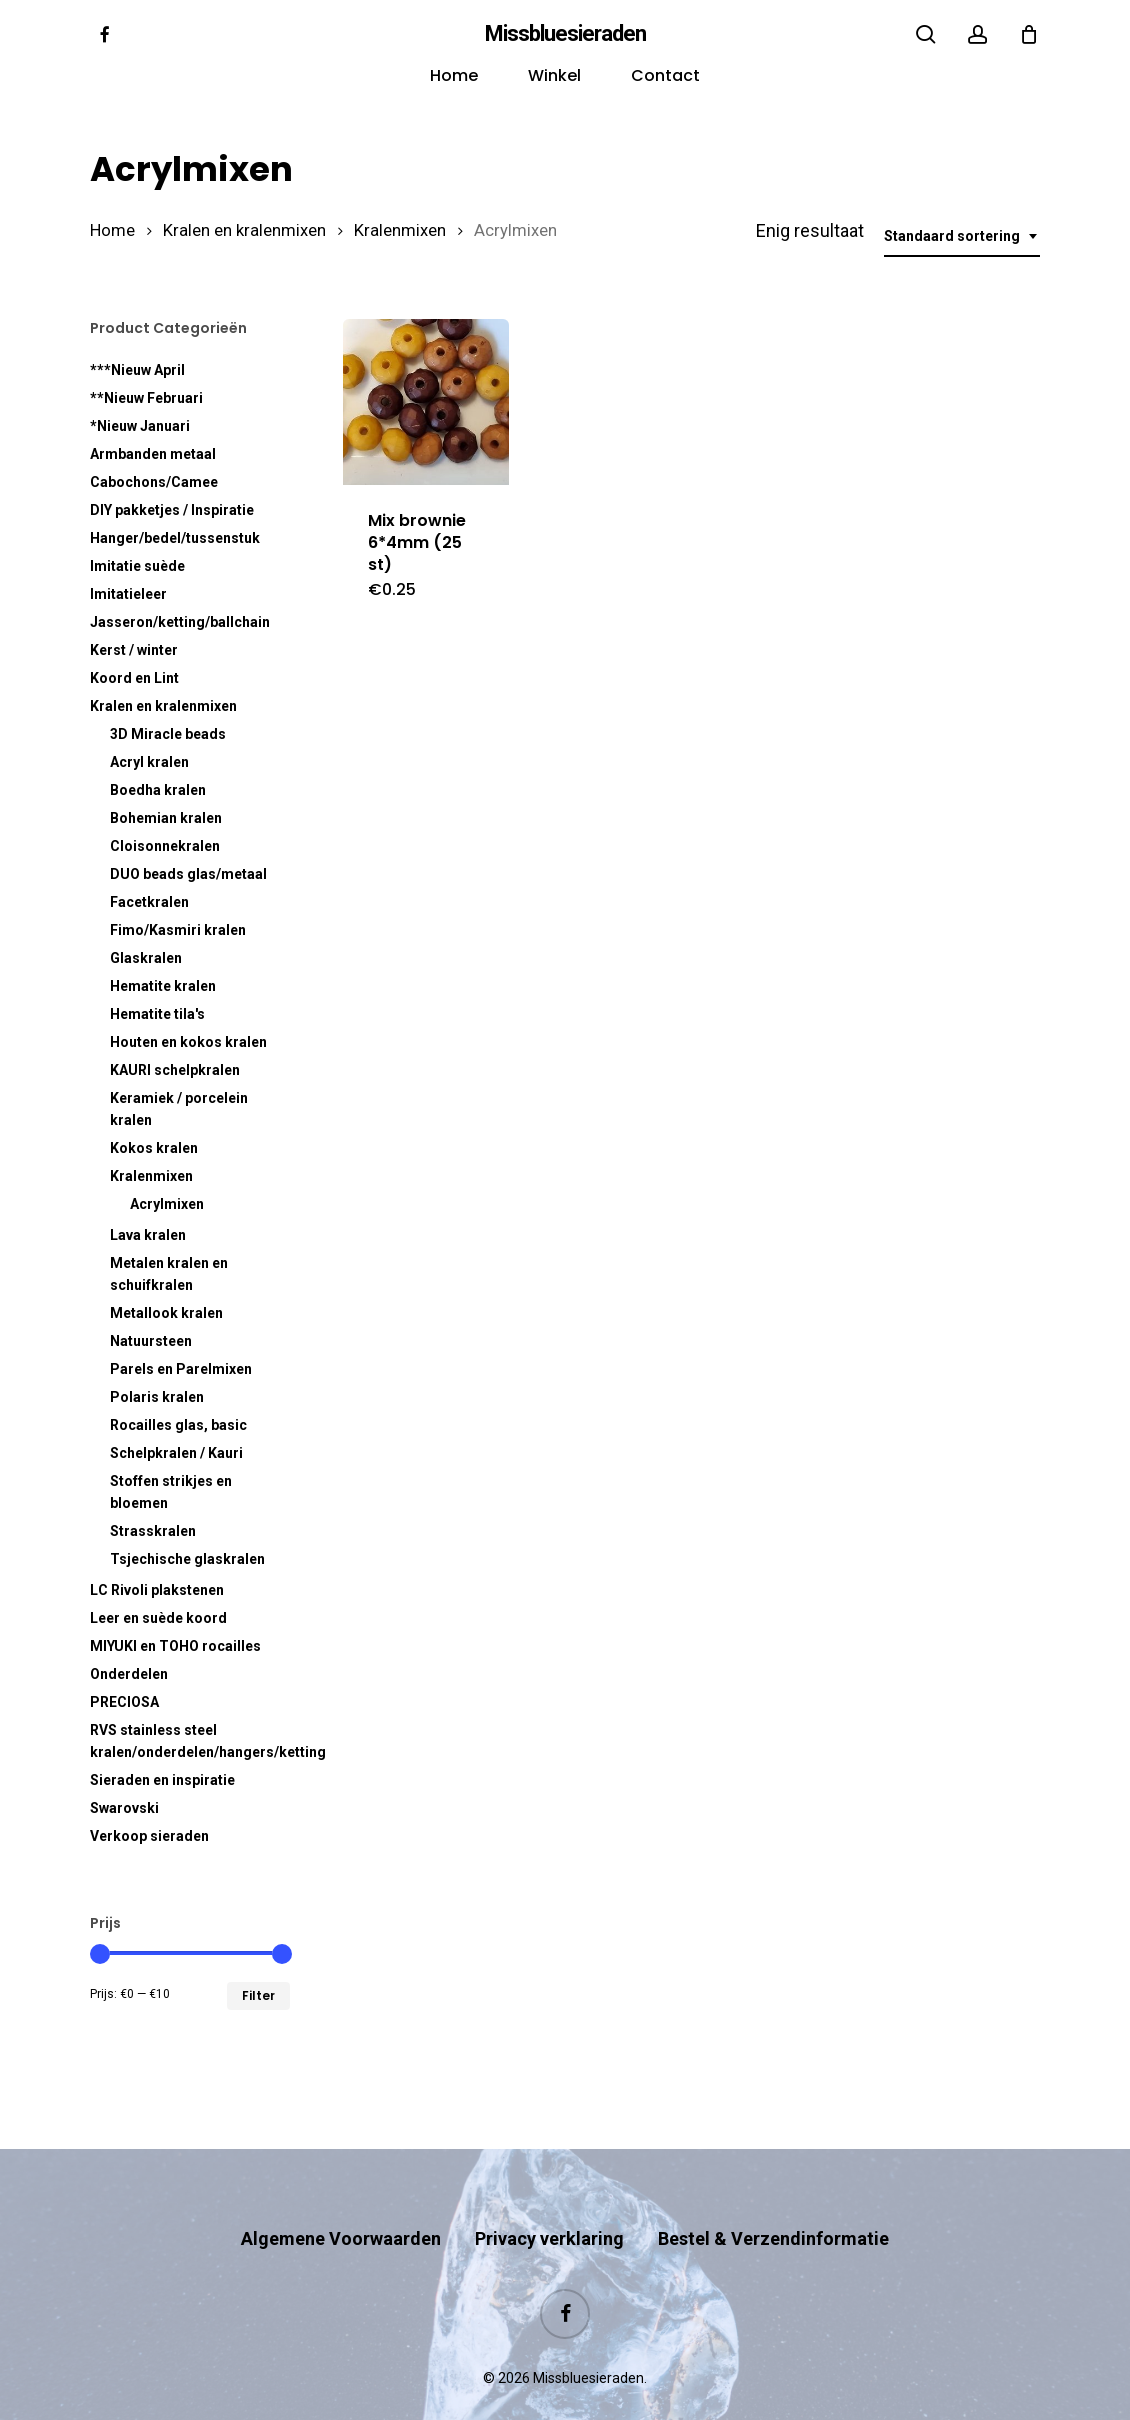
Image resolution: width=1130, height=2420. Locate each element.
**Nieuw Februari (146, 398)
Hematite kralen (163, 986)
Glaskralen (146, 958)
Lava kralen (148, 1235)
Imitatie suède (137, 566)
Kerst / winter (134, 650)
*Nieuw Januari (140, 426)
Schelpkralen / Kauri (176, 1453)
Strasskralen (153, 1531)
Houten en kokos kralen (188, 1042)
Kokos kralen (154, 1148)
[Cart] (1029, 34)
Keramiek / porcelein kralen (179, 1109)
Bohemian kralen (166, 818)
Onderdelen (129, 1674)
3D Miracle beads (168, 734)
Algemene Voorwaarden (341, 2199)
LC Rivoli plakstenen (157, 1590)
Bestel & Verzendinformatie (773, 2199)
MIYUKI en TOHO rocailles (175, 1646)
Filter (258, 1995)
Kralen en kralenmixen (244, 230)
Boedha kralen (158, 790)
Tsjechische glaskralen (187, 1559)
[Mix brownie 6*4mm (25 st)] (426, 402)
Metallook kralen (166, 1313)
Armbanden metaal (153, 454)
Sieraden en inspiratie (162, 1780)
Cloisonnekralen (165, 846)
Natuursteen (151, 1341)
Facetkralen (149, 902)
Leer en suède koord (158, 1618)
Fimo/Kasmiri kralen (178, 930)
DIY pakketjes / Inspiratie (172, 510)
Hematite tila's (157, 1014)
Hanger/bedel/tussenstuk (175, 538)
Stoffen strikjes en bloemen (171, 1492)
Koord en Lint (134, 678)
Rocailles (178, 1425)
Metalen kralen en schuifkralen (169, 1274)
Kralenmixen (400, 230)
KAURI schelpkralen (175, 1070)
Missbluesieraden (565, 34)
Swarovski (124, 1808)
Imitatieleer (128, 594)
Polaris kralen (157, 1397)
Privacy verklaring (549, 2199)
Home (112, 230)
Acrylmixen (167, 1204)
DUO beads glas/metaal (188, 874)
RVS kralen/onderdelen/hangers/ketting (190, 1741)
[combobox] (962, 236)
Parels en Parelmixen (181, 1369)
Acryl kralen (149, 762)
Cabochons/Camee (154, 482)
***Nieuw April (137, 370)
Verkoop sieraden (149, 1836)
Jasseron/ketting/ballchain (180, 622)
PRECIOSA (124, 1702)
